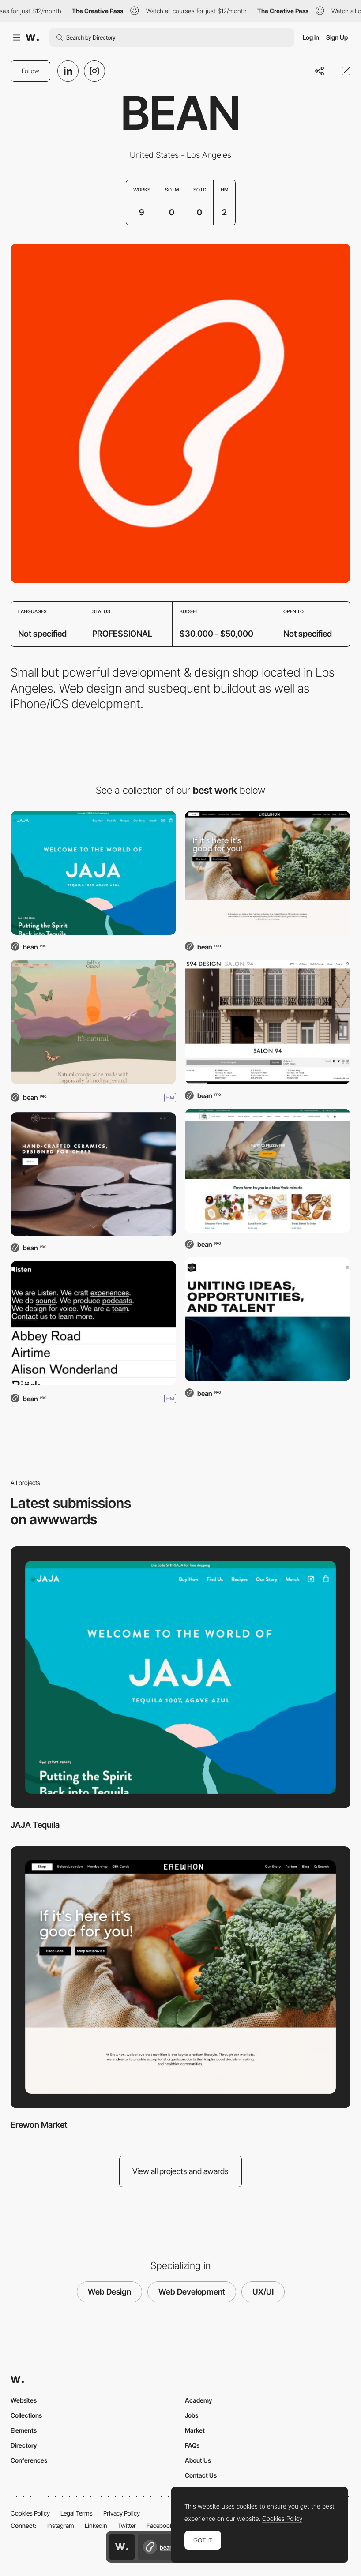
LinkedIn (96, 2525)
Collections (26, 2415)
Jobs (191, 2415)
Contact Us (201, 2475)
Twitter (127, 2525)
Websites (24, 2400)
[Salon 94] (267, 1022)
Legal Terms (76, 2513)
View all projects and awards (180, 2171)
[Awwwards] (32, 37)
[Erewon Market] (267, 873)
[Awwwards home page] (122, 2547)
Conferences (29, 2460)
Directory (24, 2445)
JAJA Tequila (35, 1825)
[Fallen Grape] (93, 1022)
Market (195, 2430)
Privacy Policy (121, 2513)
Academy (198, 2400)
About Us (198, 2460)
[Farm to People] (267, 1171)
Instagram (60, 2525)
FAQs (192, 2445)
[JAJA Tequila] (93, 873)
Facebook (160, 2525)
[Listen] (93, 1323)
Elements (24, 2430)
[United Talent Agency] (267, 1319)
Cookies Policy (30, 2513)
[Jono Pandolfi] (93, 1174)
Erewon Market (39, 2125)
